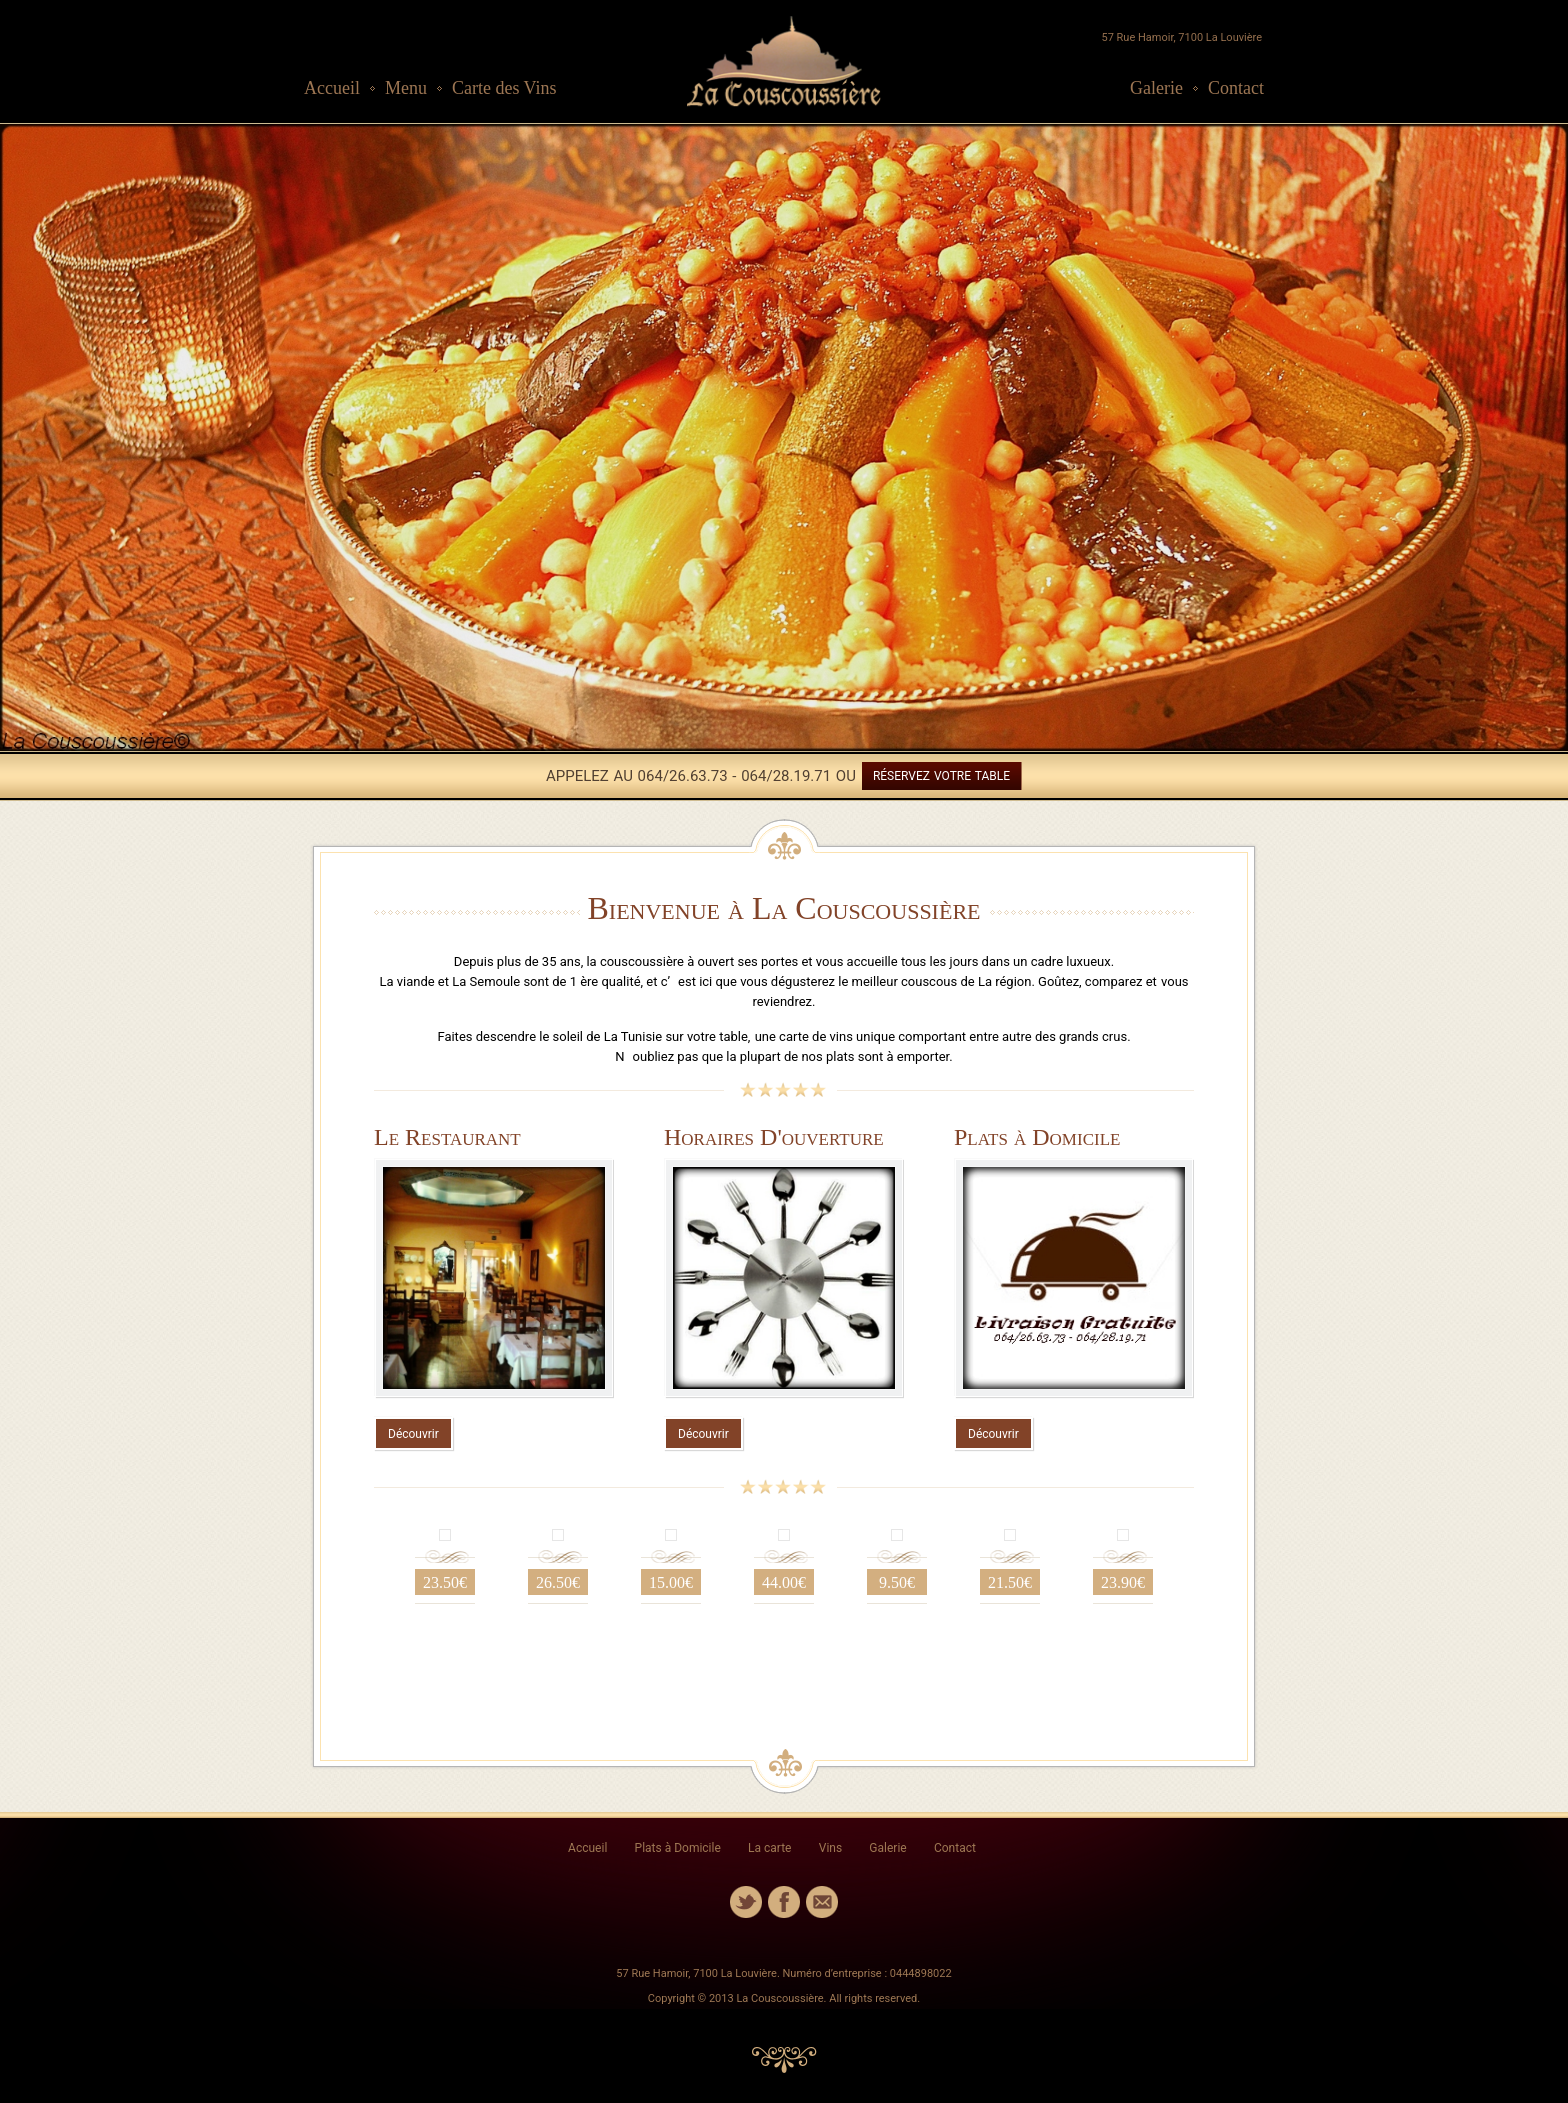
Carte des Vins (504, 88)
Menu (406, 88)
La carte (769, 1848)
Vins (830, 1848)
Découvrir (413, 1434)
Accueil (332, 88)
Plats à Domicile (678, 1848)
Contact (1236, 88)
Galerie (1156, 88)
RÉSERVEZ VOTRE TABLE (941, 776)
